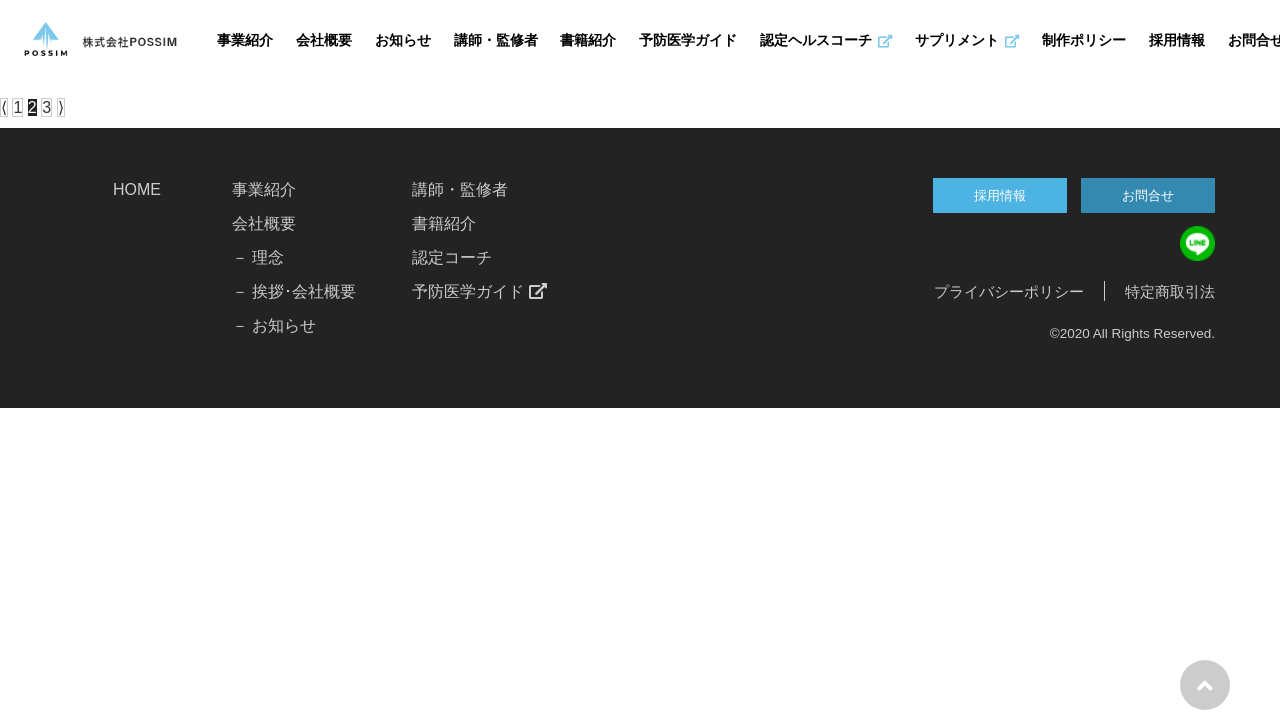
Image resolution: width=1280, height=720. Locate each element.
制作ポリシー (1084, 41)
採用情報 (1177, 41)
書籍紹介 (588, 41)
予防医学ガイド (688, 41)
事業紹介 (245, 41)
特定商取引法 (1170, 291)
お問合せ (1148, 195)
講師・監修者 (496, 41)
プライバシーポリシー (1009, 291)
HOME (137, 189)
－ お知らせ (274, 325)
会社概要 (324, 41)
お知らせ (403, 41)
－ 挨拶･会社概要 (294, 291)
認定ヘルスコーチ (826, 41)
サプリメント (967, 41)
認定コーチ (452, 257)
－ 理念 (258, 257)
